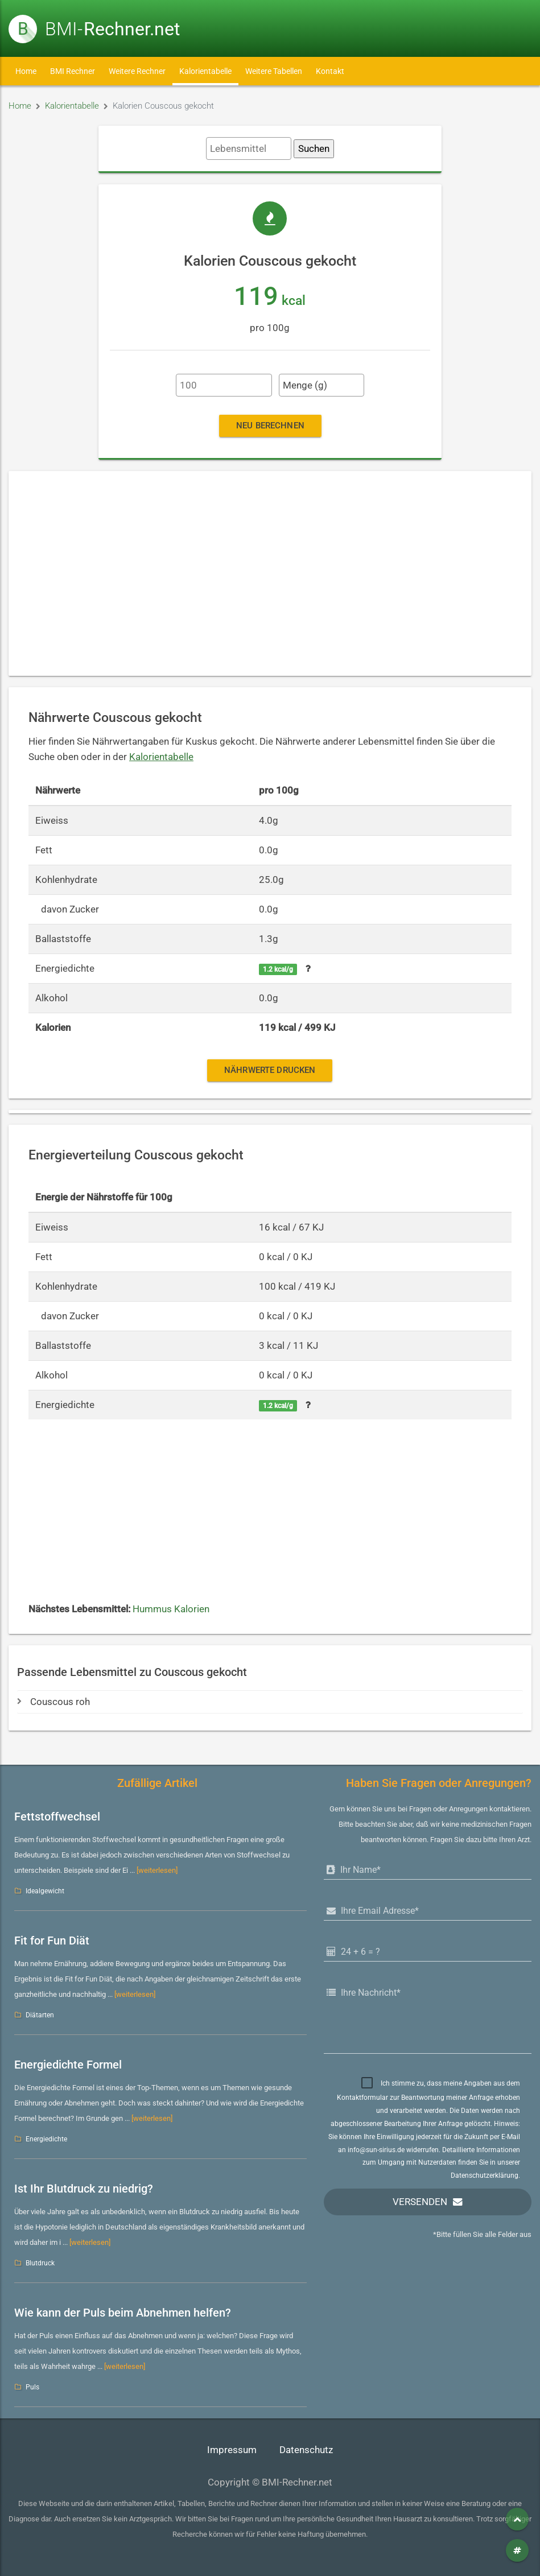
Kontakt (330, 71)
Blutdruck (40, 2263)
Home (25, 71)
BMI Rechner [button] (72, 71)
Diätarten (40, 2015)
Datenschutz (306, 2450)
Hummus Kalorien (171, 1609)
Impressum (232, 2450)
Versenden (420, 2202)
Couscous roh (53, 1701)
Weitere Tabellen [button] (273, 71)
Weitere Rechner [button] (137, 71)
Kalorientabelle (205, 71)
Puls (32, 2387)
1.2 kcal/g (278, 969)
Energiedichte (46, 2139)
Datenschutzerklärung (484, 2175)
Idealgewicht (45, 1891)
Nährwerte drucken (269, 1070)
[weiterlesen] (157, 1870)
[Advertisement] (270, 573)
